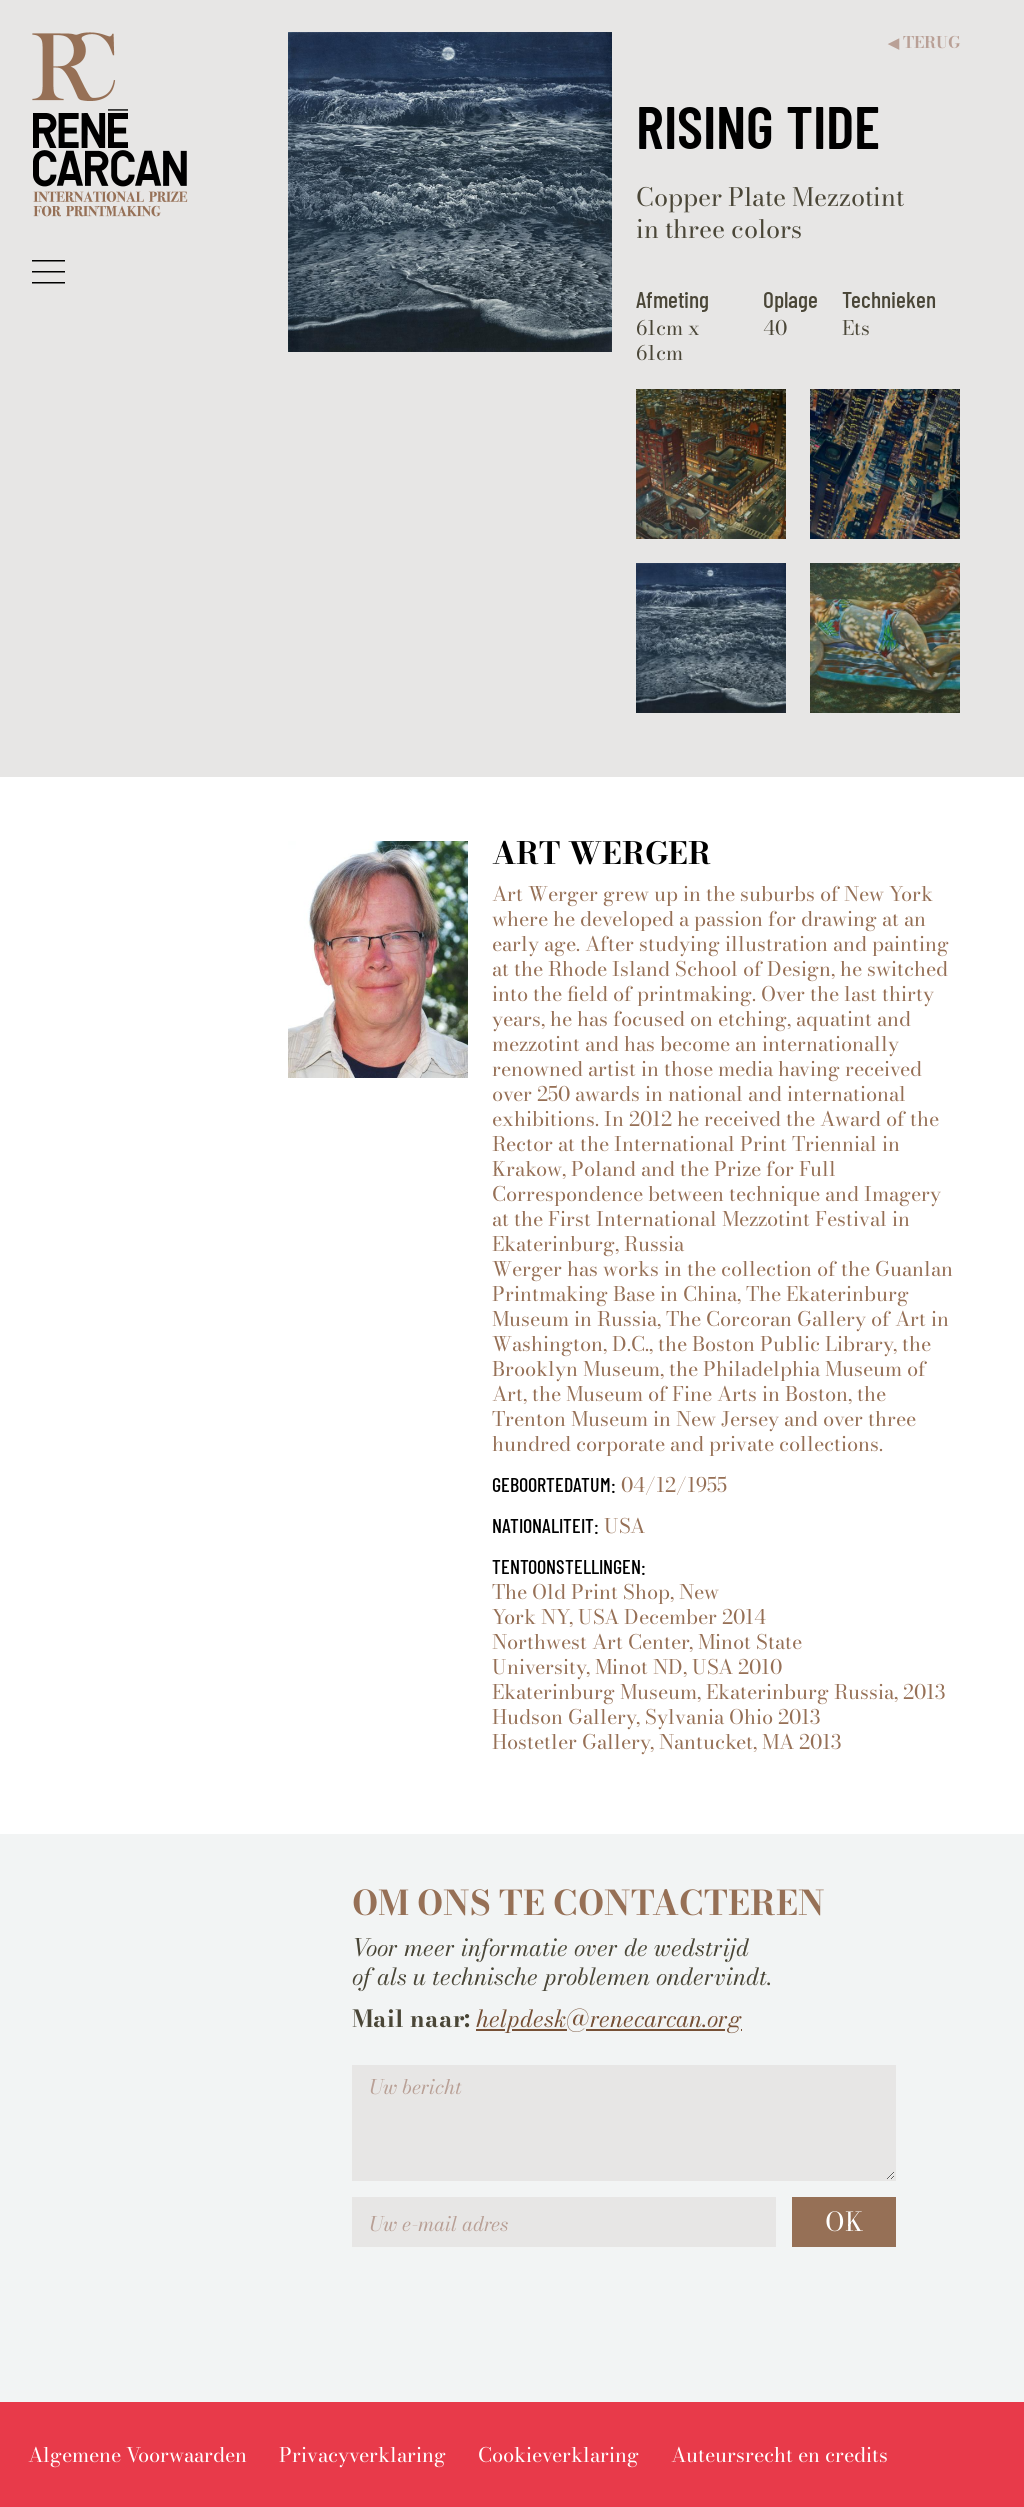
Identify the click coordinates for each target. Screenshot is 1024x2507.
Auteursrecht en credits (779, 2454)
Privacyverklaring (362, 2454)
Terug (924, 42)
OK (844, 2221)
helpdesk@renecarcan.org (609, 2018)
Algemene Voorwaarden (137, 2454)
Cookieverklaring (558, 2454)
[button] (48, 271)
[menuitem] (137, 2454)
